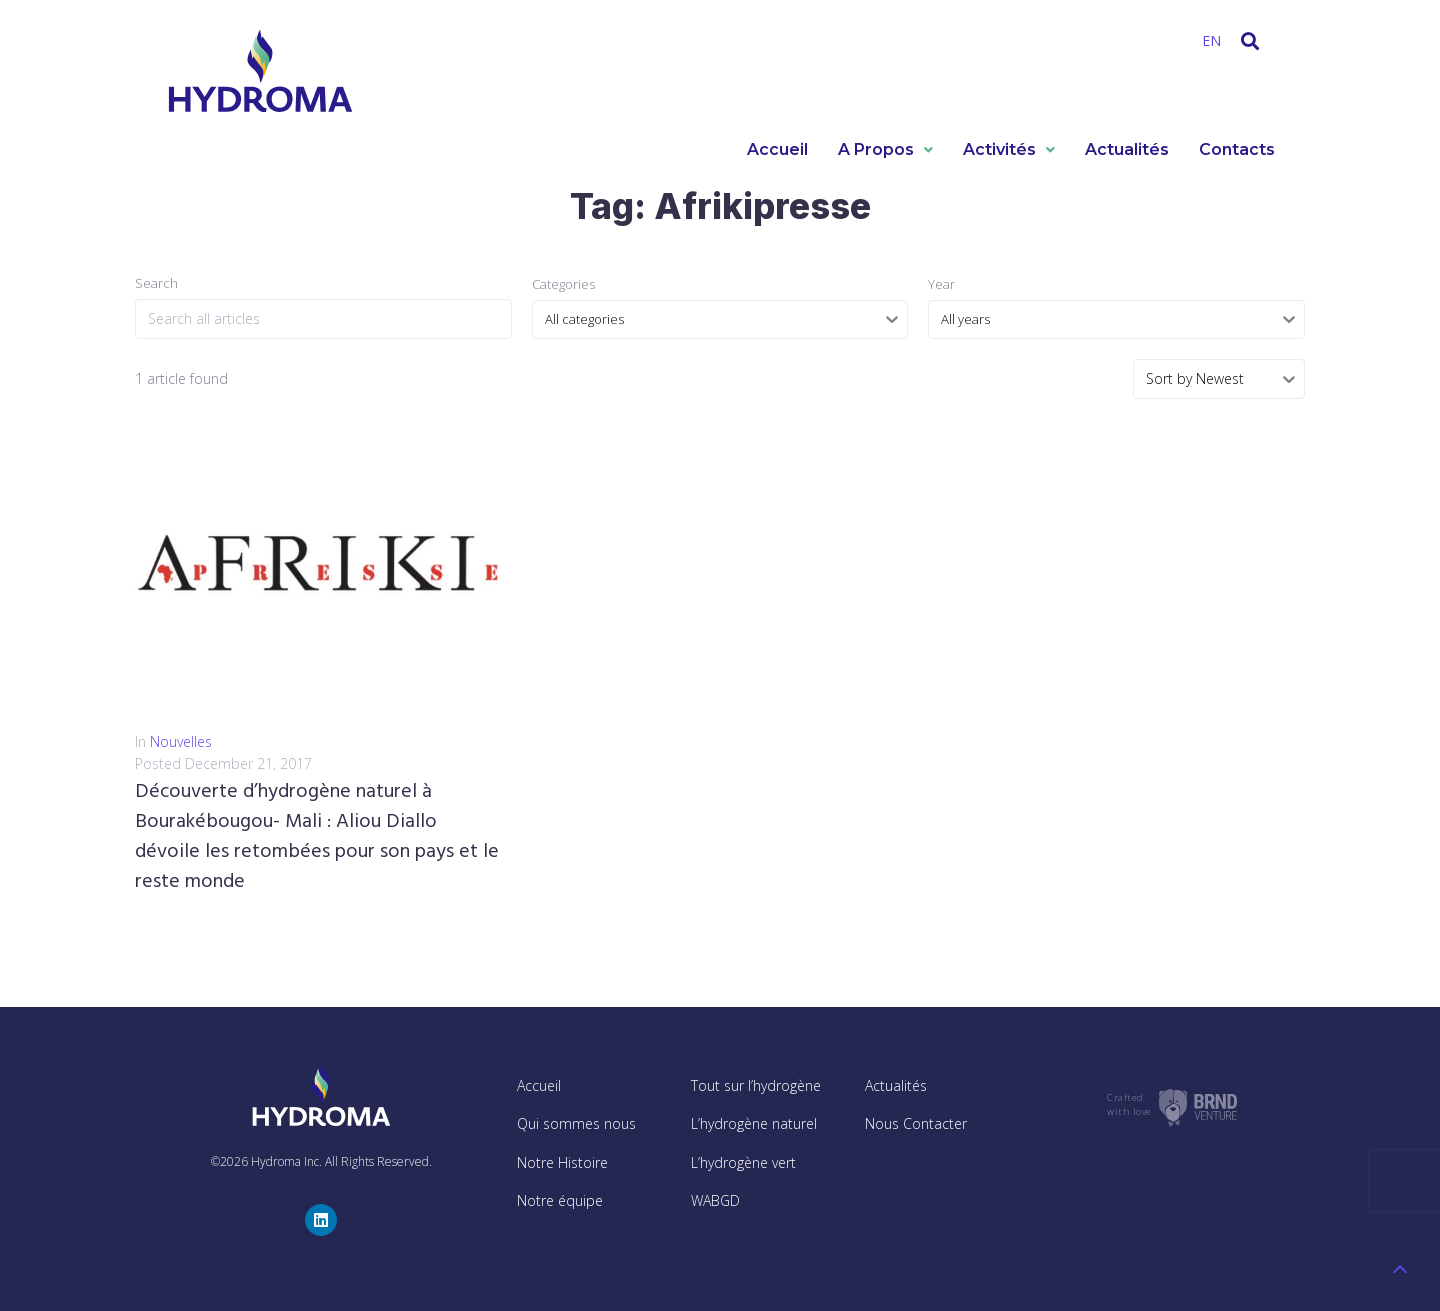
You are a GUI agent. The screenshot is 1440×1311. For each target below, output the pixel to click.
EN (1211, 40)
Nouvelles (181, 741)
